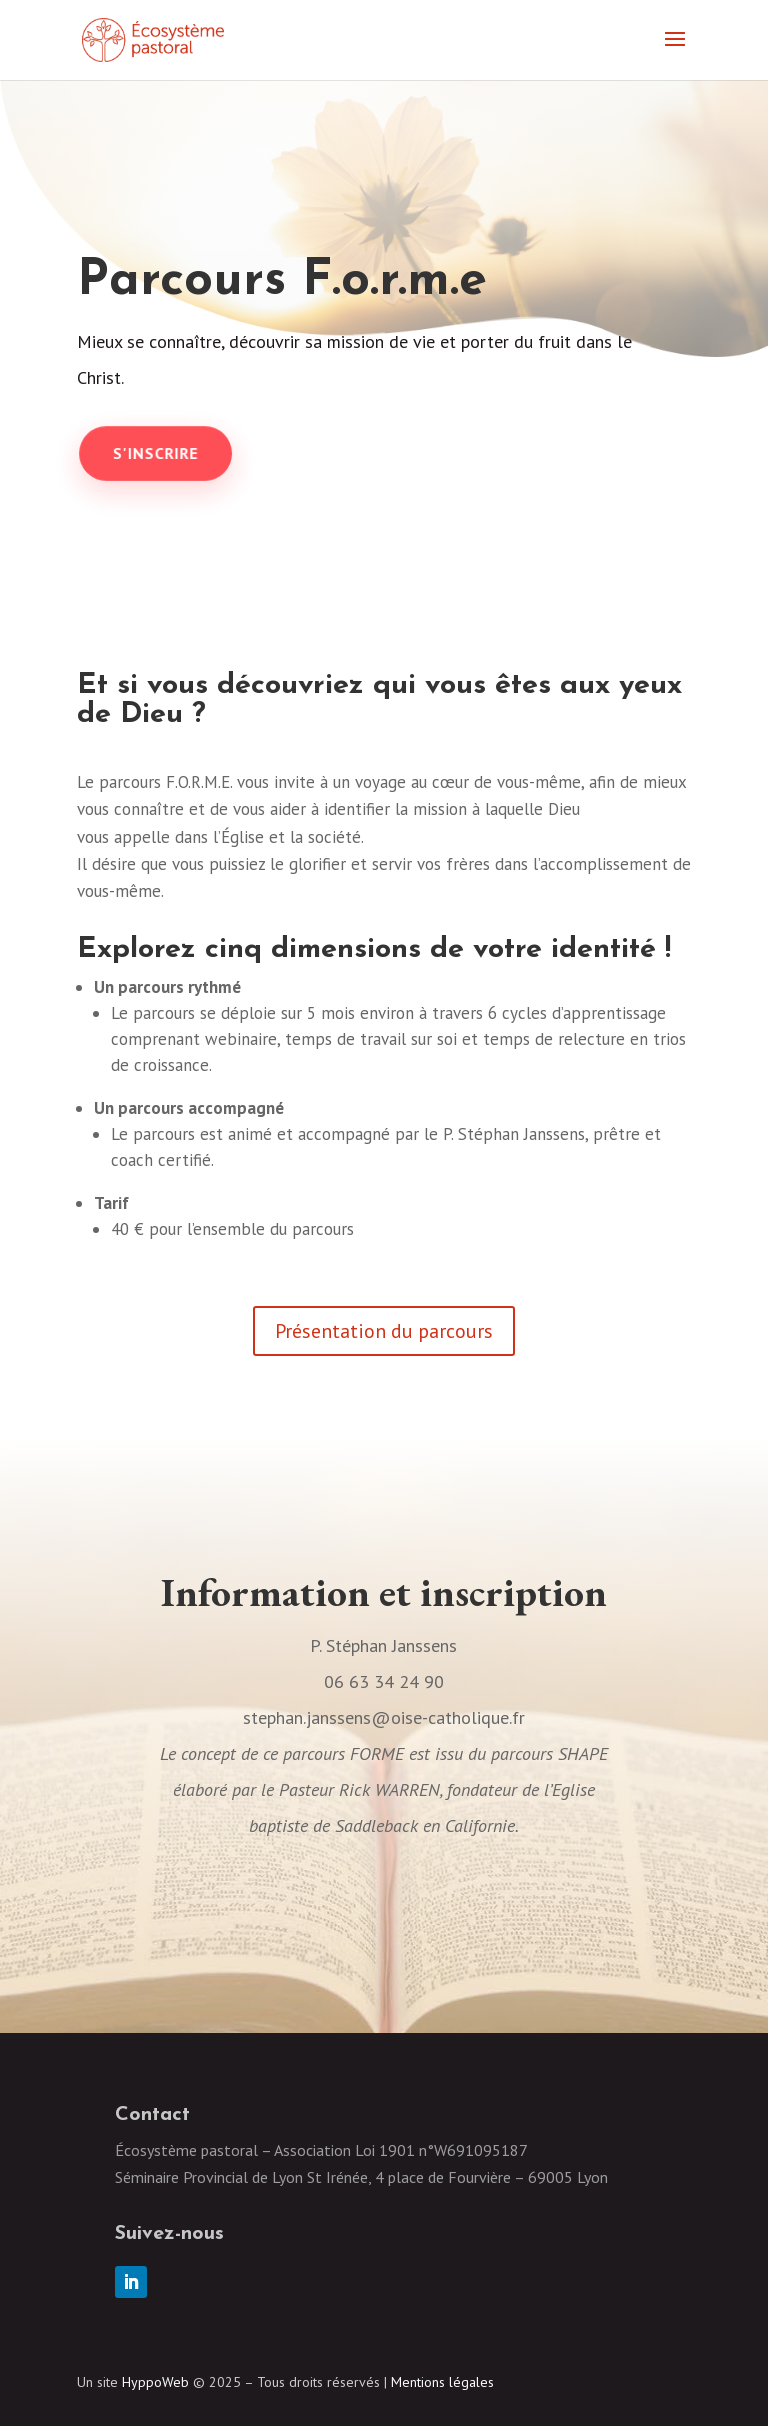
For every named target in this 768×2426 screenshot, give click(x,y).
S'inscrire (177, 453)
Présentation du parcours (384, 1331)
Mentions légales (442, 2382)
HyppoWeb (155, 2382)
